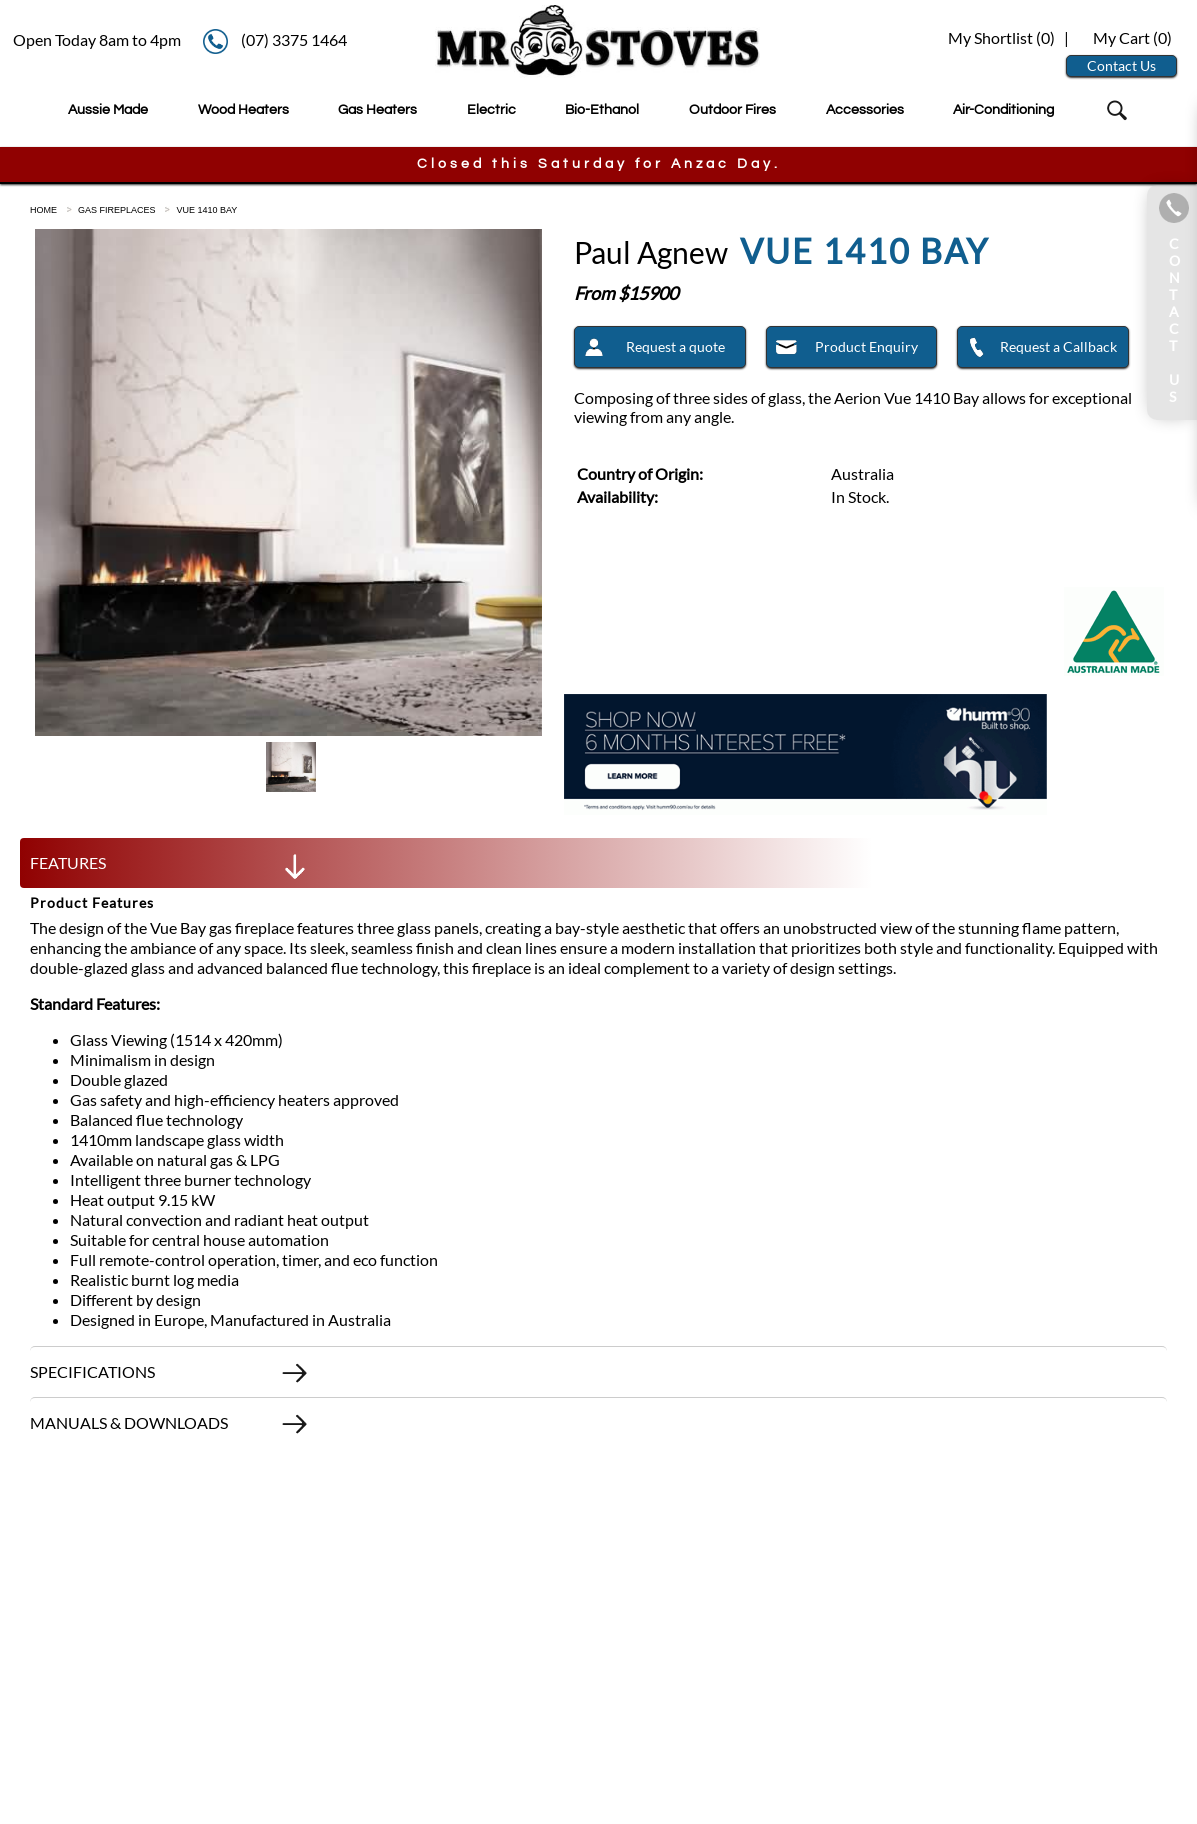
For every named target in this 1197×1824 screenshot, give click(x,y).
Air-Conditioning (1003, 109)
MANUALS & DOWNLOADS (170, 1428)
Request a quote (649, 350)
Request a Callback (1037, 350)
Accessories (865, 109)
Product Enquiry (842, 350)
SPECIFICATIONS (170, 1377)
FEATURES (170, 868)
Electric (491, 109)
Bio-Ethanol (602, 109)
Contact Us (1121, 65)
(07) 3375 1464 (294, 39)
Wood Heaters (243, 109)
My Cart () (1132, 37)
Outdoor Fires (732, 109)
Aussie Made (108, 109)
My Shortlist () (1000, 37)
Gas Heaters (377, 109)
